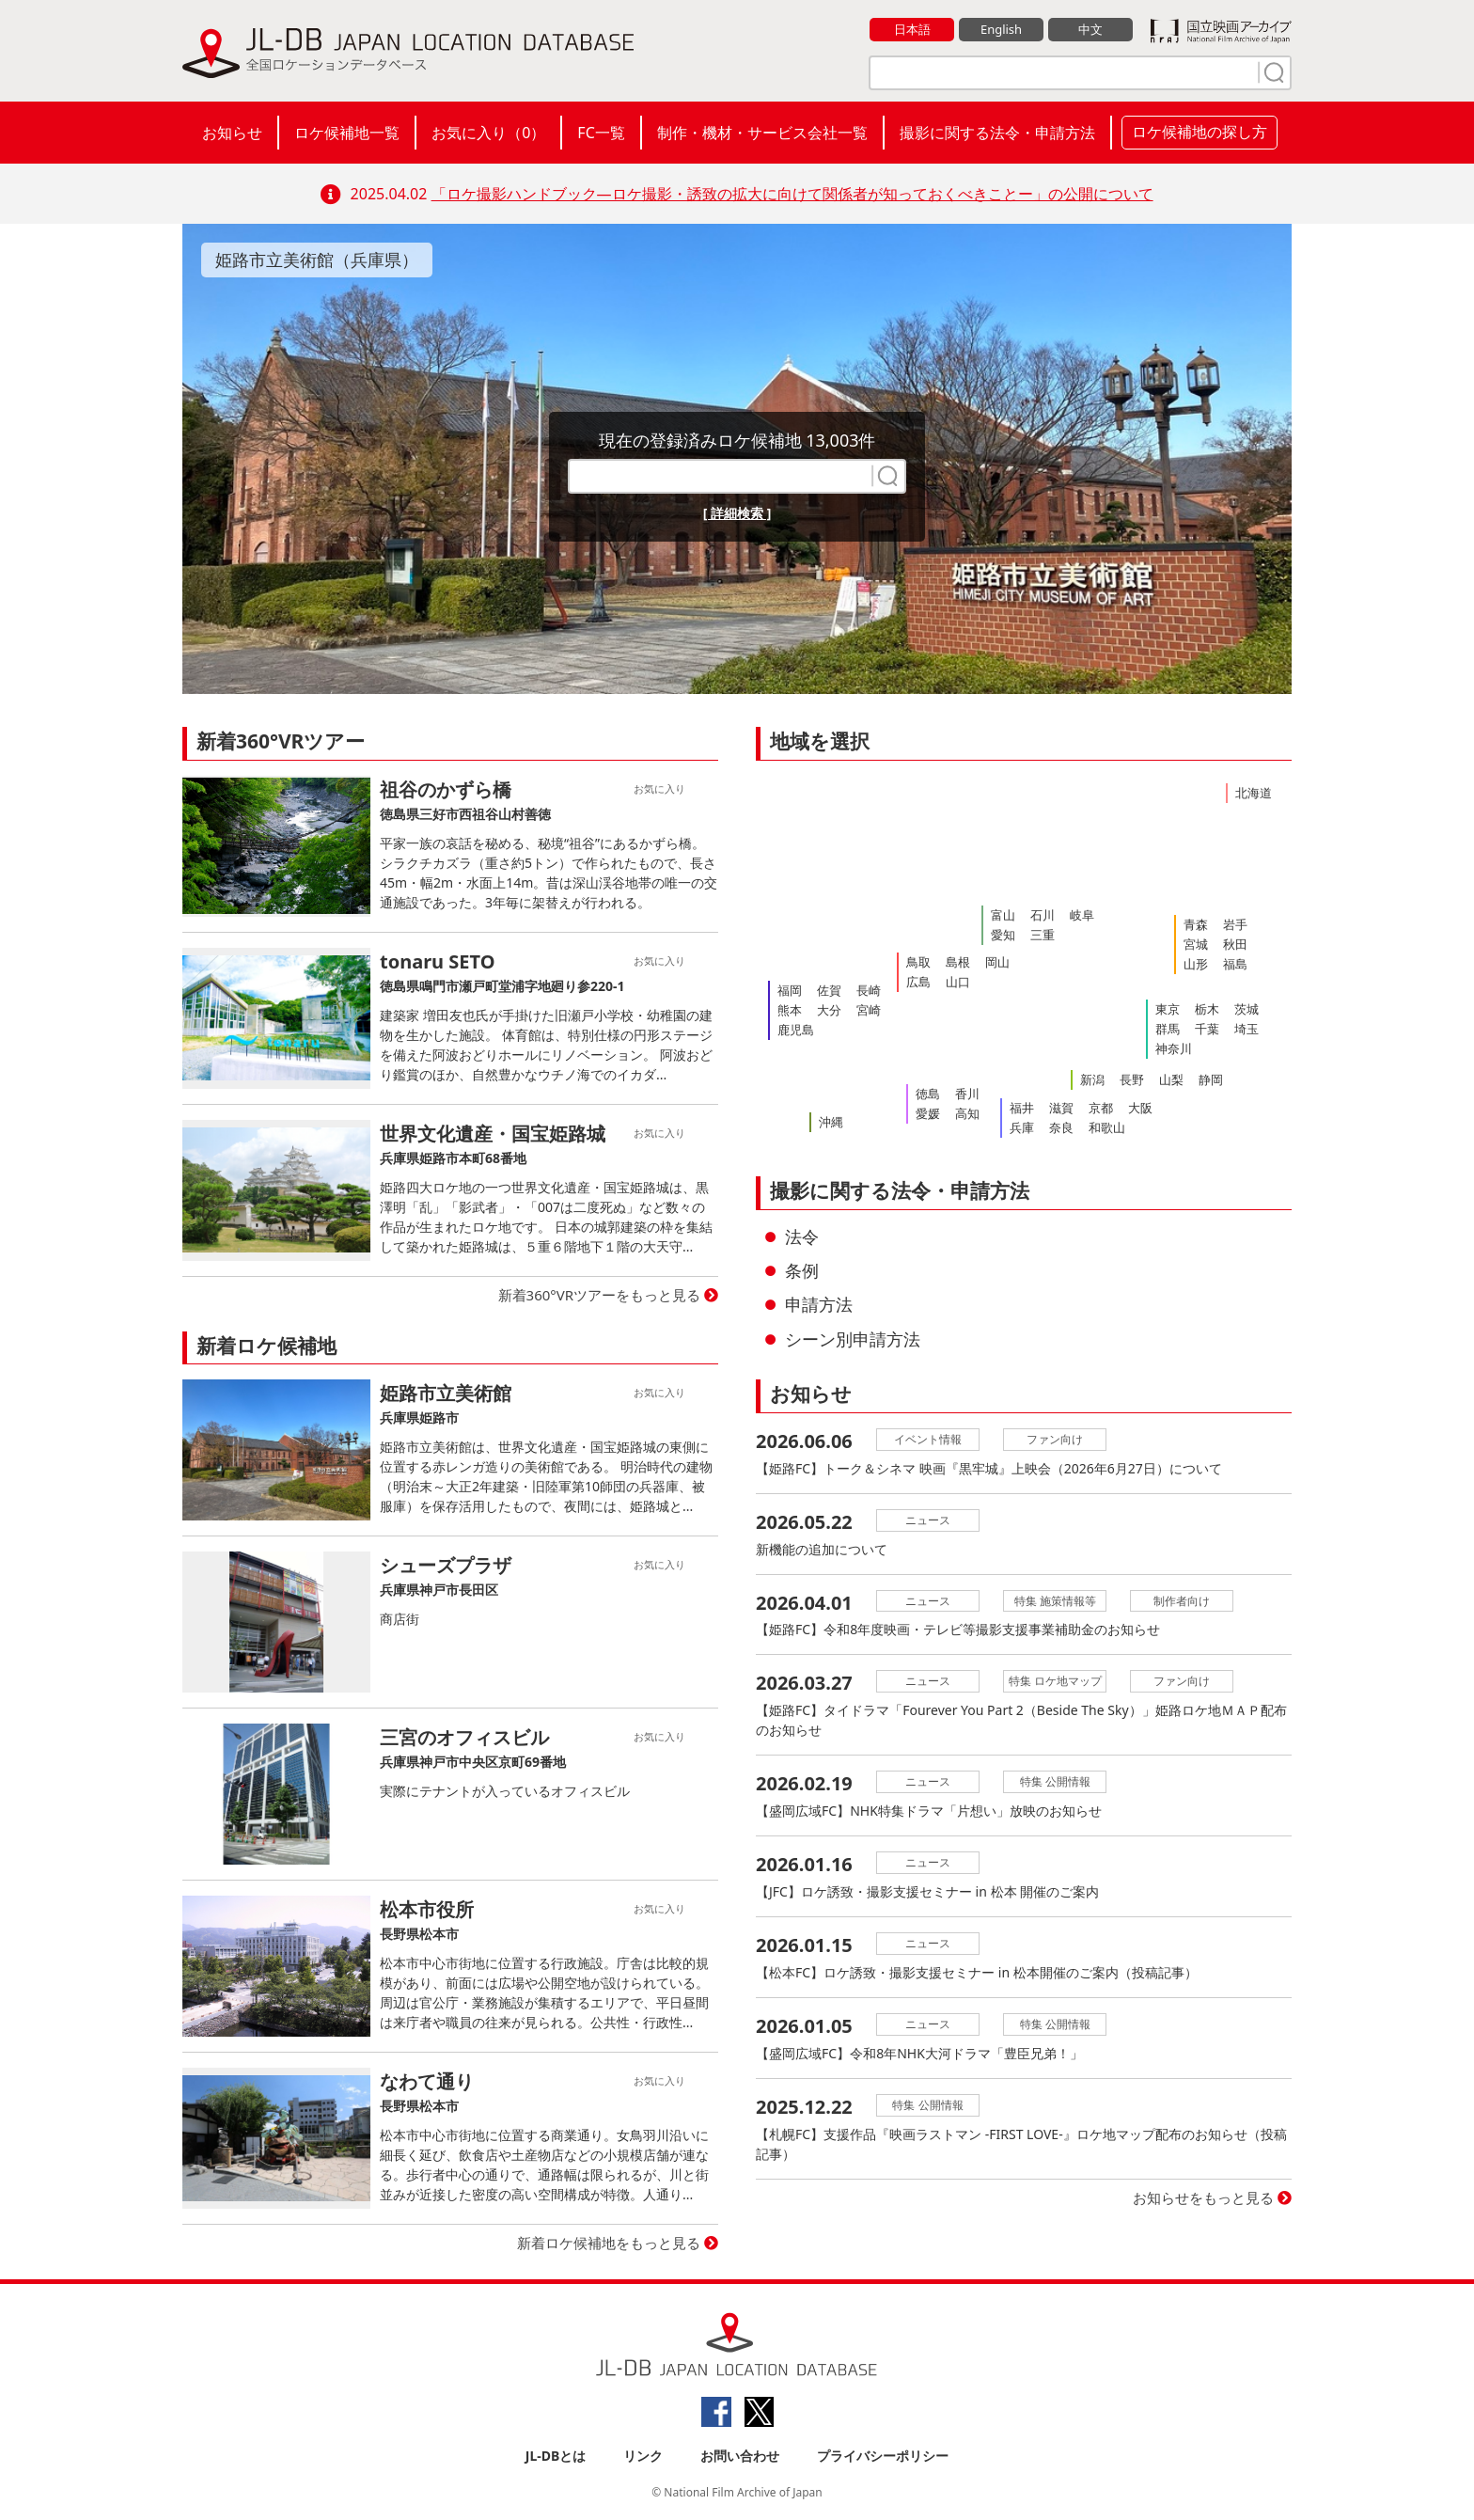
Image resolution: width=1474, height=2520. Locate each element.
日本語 (912, 29)
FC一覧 (600, 132)
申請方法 (819, 1304)
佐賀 (829, 990)
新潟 (1092, 1079)
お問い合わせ (739, 2456)
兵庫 (1022, 1127)
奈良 (1061, 1127)
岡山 (997, 961)
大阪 (1140, 1107)
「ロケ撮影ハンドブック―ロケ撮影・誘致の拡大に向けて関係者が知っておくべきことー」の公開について (792, 193)
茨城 (1246, 1008)
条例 (802, 1270)
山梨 (1171, 1079)
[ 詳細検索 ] (737, 513)
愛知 (1003, 934)
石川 (1042, 914)
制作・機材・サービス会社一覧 (762, 132)
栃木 (1207, 1008)
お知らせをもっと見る (1203, 2198)
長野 (1132, 1079)
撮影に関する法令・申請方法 (997, 132)
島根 (958, 961)
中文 (1090, 29)
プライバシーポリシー (883, 2456)
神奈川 (1173, 1048)
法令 (802, 1236)
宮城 (1196, 944)
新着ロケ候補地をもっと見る (608, 2242)
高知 (967, 1113)
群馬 (1167, 1028)
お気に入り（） (488, 132)
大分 (829, 1009)
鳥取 (918, 961)
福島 (1235, 963)
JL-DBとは (556, 2456)
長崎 (868, 990)
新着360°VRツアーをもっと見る (599, 1294)
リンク (643, 2456)
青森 (1196, 924)
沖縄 (831, 1121)
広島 (918, 981)
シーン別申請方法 (852, 1339)
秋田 (1235, 944)
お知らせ (232, 132)
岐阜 (1082, 914)
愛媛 (928, 1113)
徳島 (928, 1093)
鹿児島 (795, 1029)
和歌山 (1107, 1127)
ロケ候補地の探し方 (1199, 131)
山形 (1196, 963)
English (1001, 29)
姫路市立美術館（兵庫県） (316, 259)
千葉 (1207, 1028)
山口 (958, 981)
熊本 (789, 1009)
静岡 (1211, 1079)
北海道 (1253, 792)
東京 (1167, 1008)
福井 (1022, 1107)
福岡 (789, 990)
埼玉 (1246, 1028)
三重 (1042, 934)
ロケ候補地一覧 (347, 132)
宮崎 (868, 1009)
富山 (1003, 914)
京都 (1101, 1107)
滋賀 (1061, 1107)
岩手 (1235, 924)
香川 (967, 1093)
